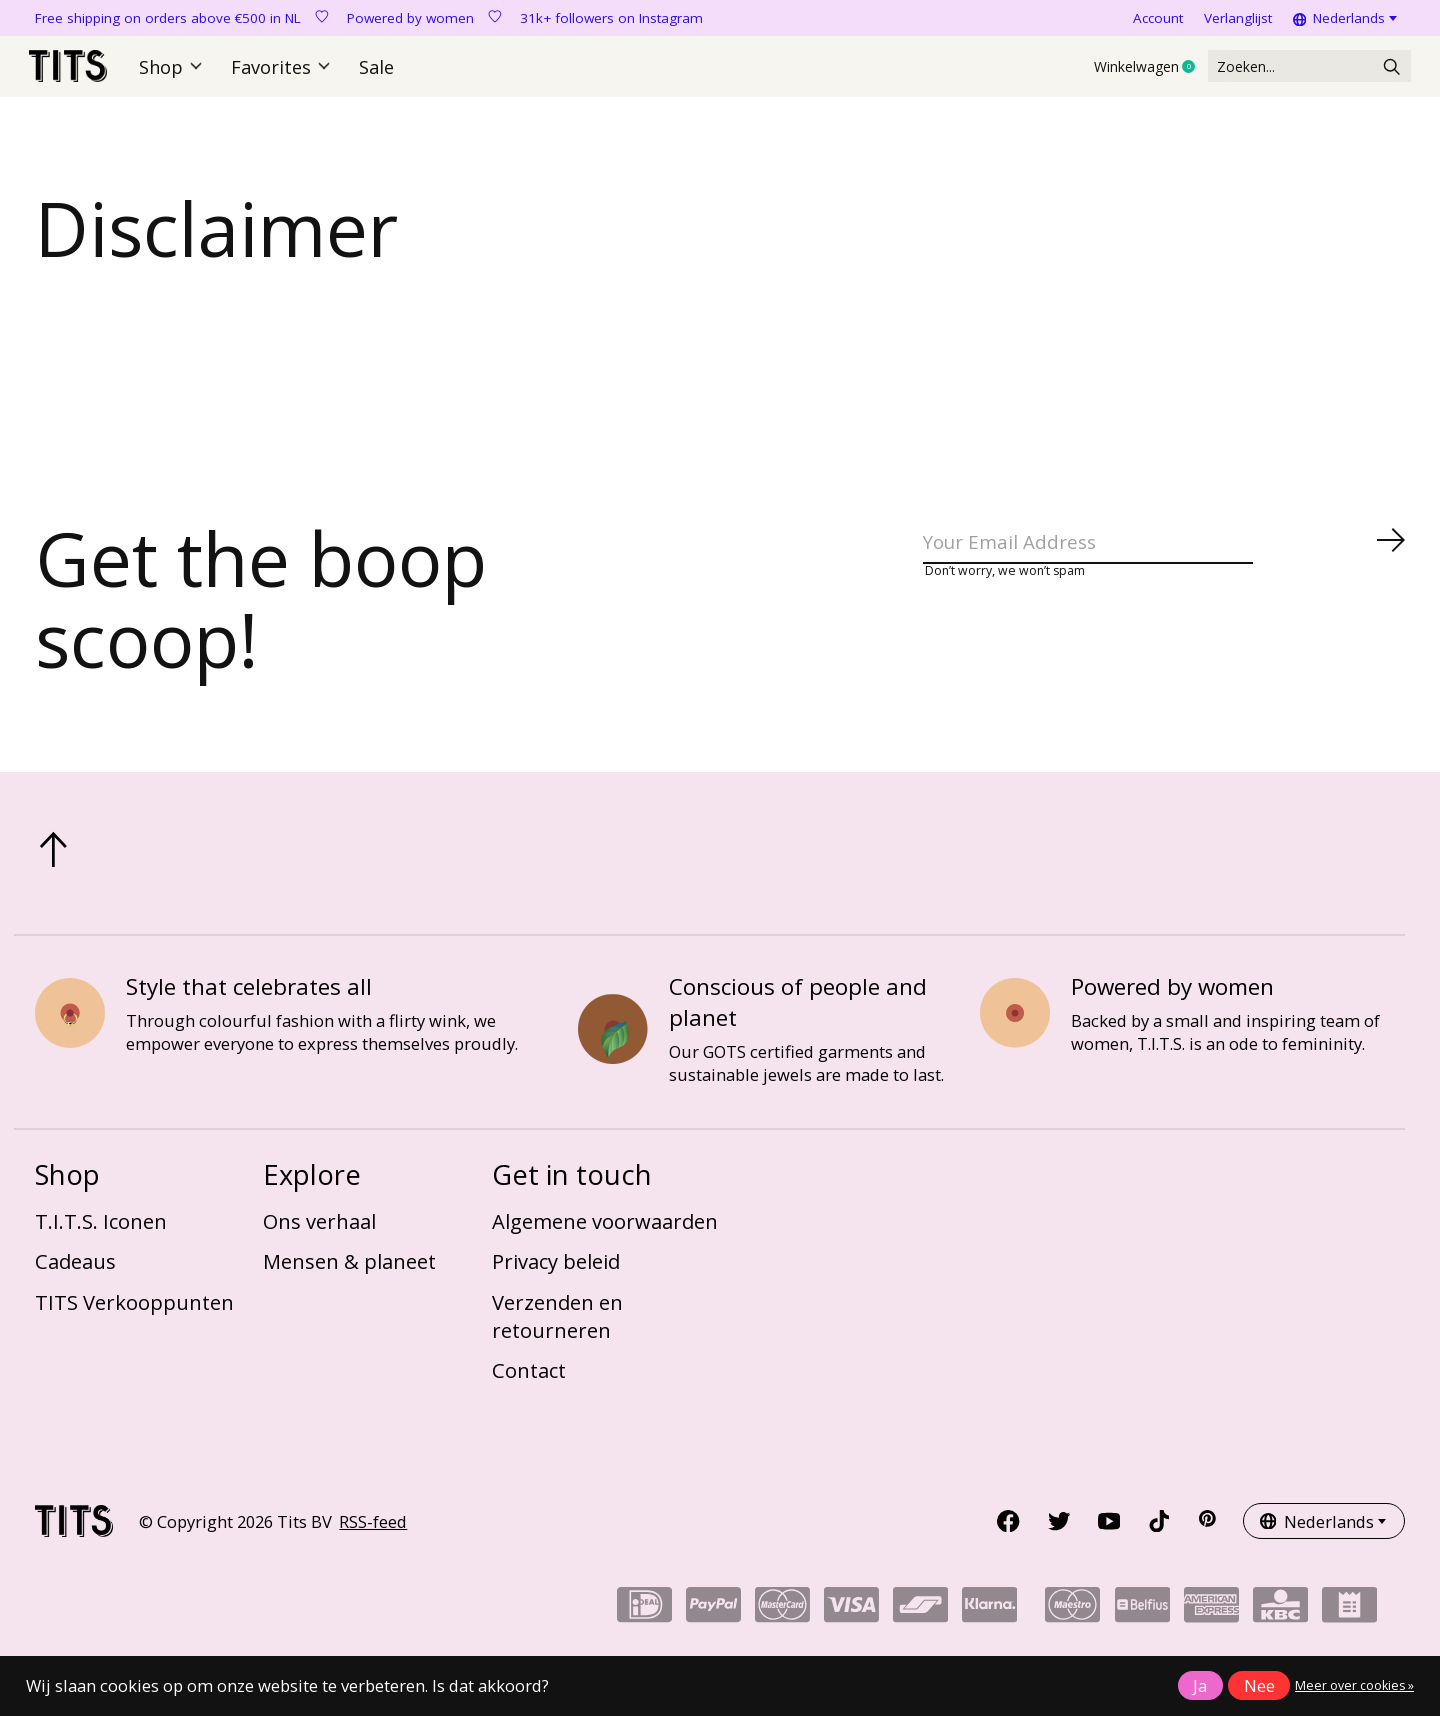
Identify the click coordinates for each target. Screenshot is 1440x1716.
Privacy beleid (556, 1273)
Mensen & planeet (349, 1273)
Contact (529, 1382)
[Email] (1165, 560)
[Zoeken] (1283, 72)
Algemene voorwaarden (605, 1232)
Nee (1259, 1685)
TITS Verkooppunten (134, 1313)
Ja (1200, 1685)
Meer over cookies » (1354, 1685)
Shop (178, 72)
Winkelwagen (1092, 73)
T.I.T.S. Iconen (101, 1232)
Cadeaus (75, 1273)
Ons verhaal (319, 1232)
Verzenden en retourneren (557, 1327)
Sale (376, 72)
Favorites (284, 72)
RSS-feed (373, 1532)
